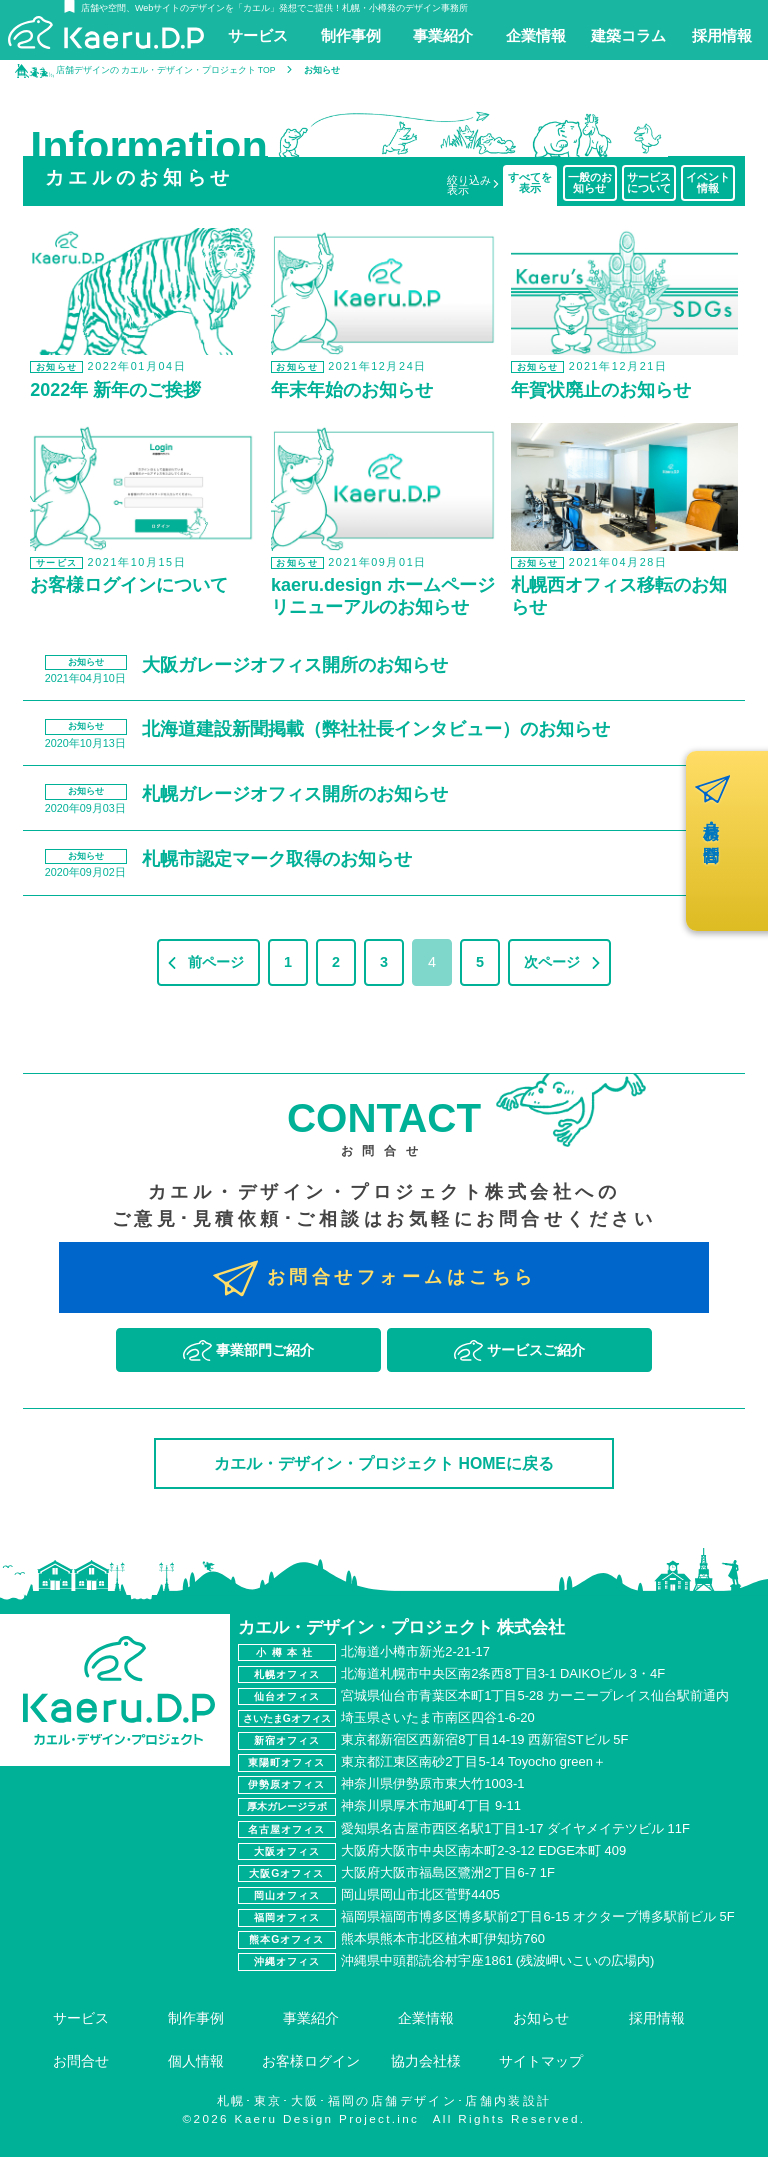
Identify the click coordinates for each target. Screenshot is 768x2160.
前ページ (216, 965)
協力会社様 (426, 2065)
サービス (81, 2021)
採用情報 (657, 2021)
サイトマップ (541, 2065)
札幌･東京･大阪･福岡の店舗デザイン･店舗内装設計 (384, 2104)
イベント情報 (708, 182)
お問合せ (81, 2065)
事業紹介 (311, 2021)
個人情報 (196, 2065)
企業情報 (426, 2021)
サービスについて (649, 182)
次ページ (552, 965)
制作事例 (196, 2021)
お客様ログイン (311, 2065)
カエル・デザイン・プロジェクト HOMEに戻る (384, 1466)
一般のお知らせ (590, 182)
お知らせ (541, 2021)
